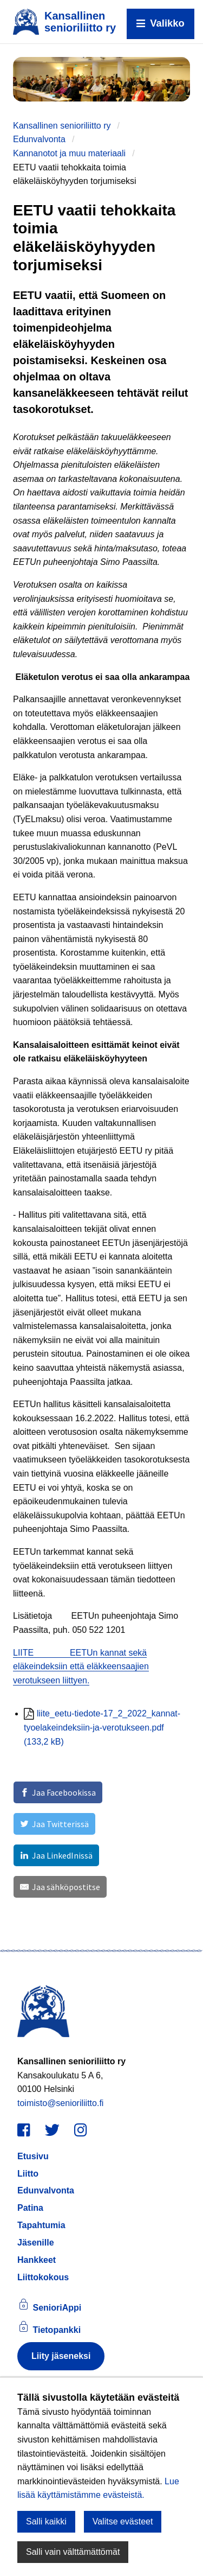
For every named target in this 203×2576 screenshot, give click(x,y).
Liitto (27, 2173)
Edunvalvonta (39, 139)
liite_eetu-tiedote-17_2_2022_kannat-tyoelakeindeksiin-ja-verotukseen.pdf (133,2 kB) (102, 1727)
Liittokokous (43, 2277)
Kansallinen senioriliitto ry (62, 125)
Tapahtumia (41, 2225)
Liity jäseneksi (60, 2356)
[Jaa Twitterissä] (54, 1824)
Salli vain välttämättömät (73, 2551)
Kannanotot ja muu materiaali (69, 153)
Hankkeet (36, 2260)
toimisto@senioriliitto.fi (60, 2103)
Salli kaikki (46, 2521)
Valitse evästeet (123, 2521)
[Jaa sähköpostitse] (60, 1887)
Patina (30, 2207)
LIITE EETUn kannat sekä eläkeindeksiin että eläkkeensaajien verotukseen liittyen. (81, 1666)
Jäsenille (35, 2242)
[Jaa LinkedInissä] (56, 1855)
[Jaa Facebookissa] (58, 1792)
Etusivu (33, 2156)
